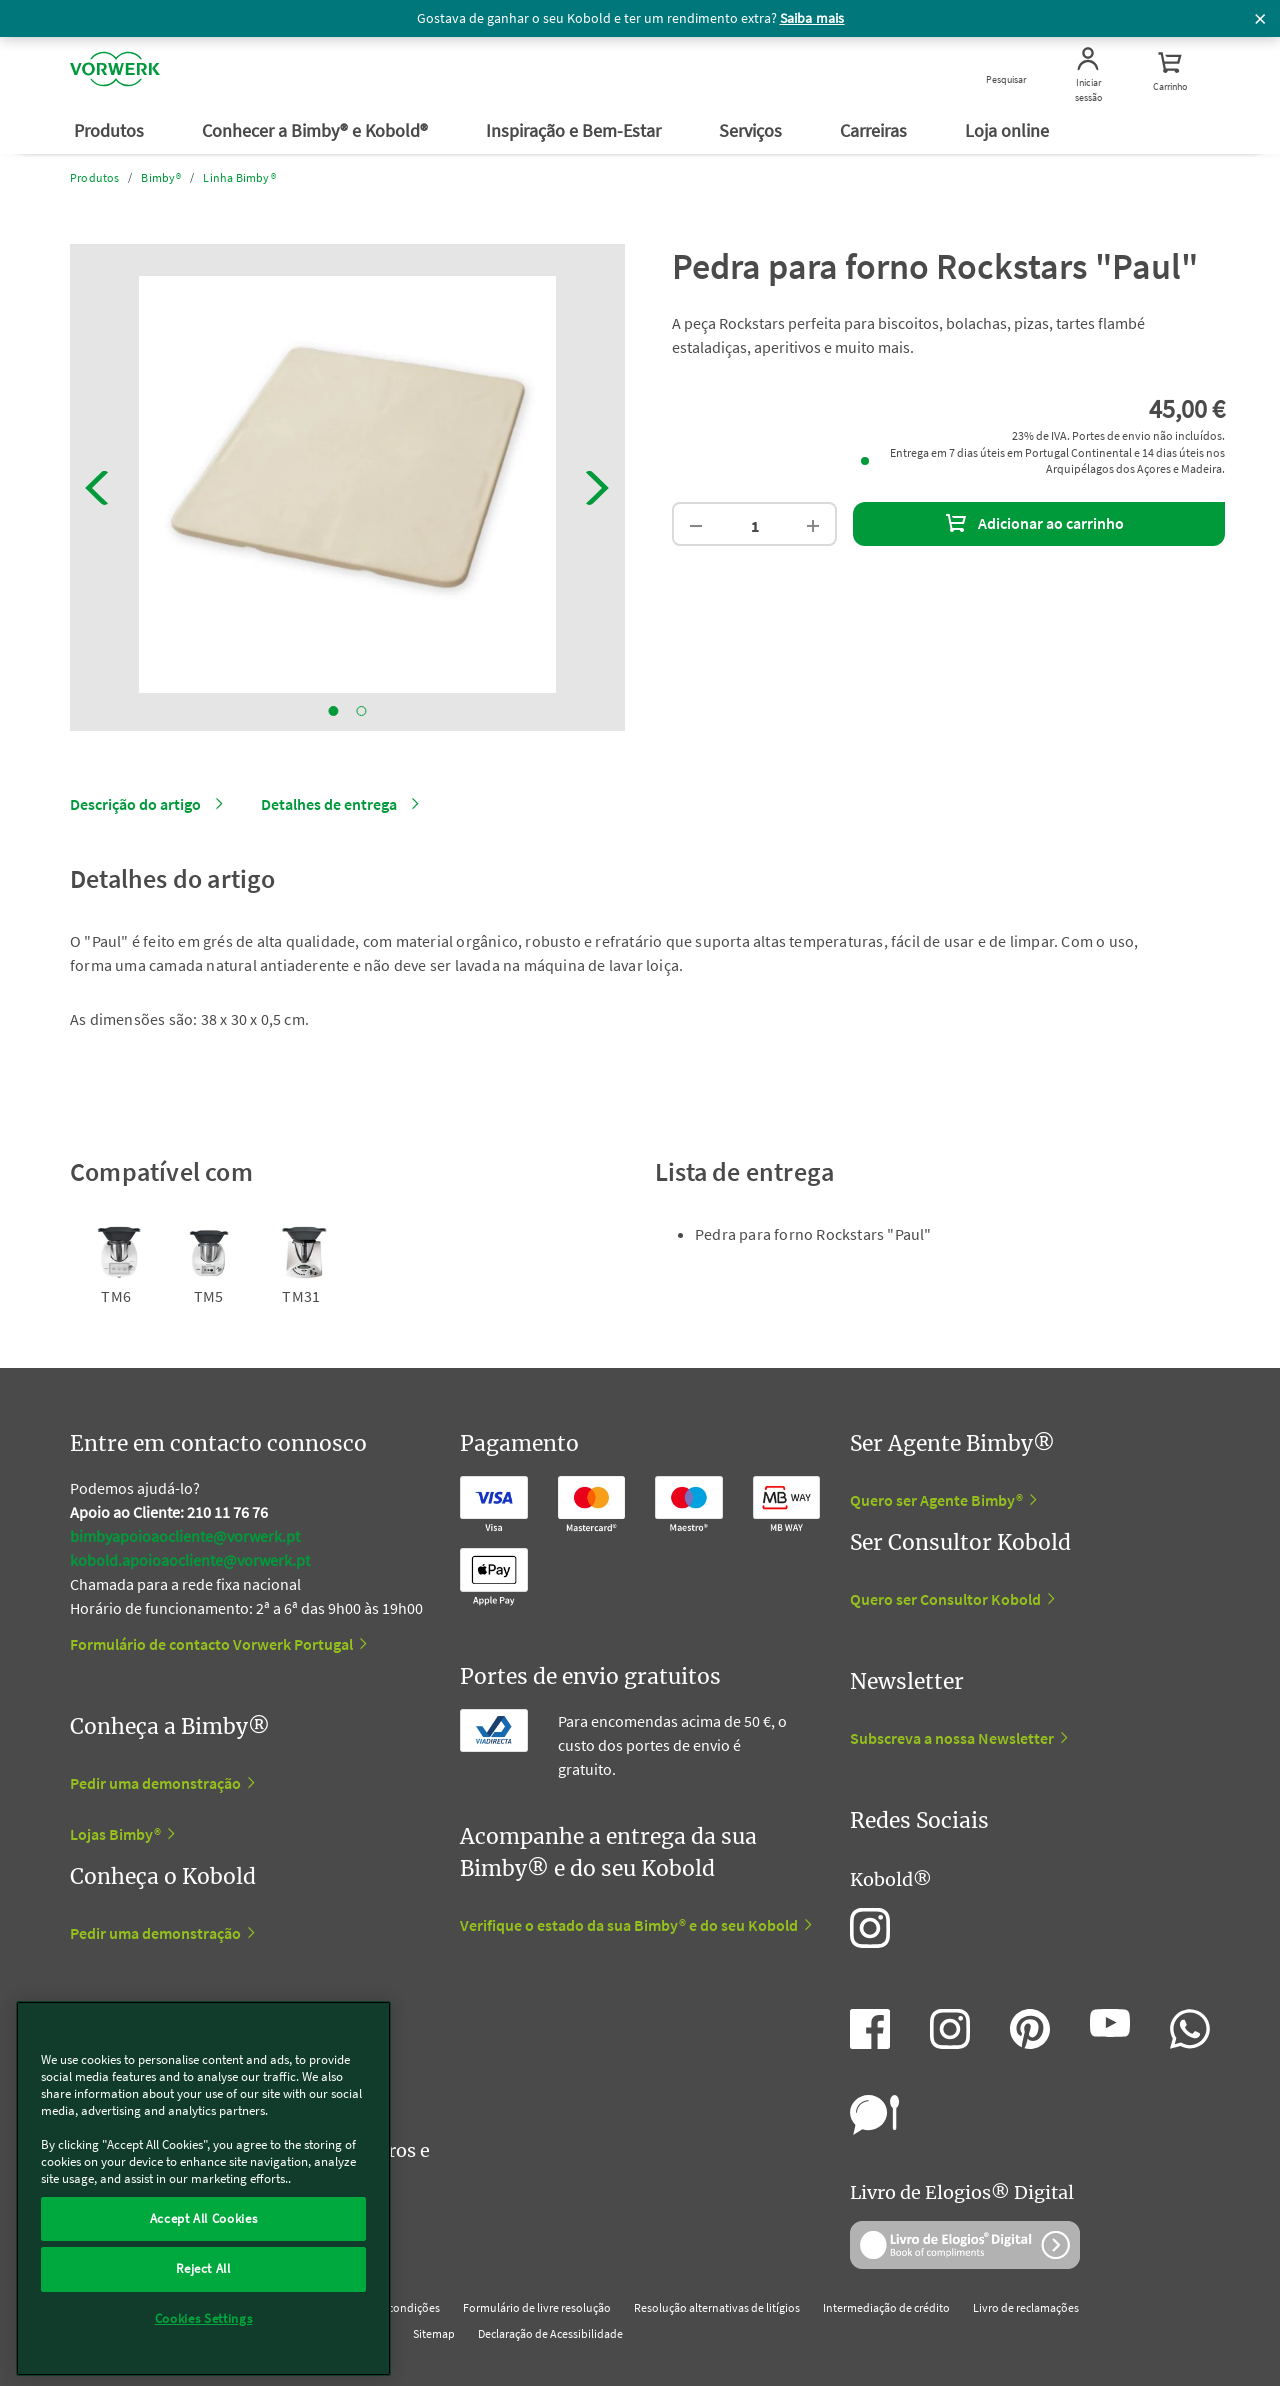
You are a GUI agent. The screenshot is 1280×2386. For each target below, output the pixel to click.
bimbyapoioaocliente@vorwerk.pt (185, 1536)
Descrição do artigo (135, 804)
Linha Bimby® (239, 177)
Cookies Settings (204, 2318)
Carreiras (875, 130)
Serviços (752, 130)
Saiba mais (812, 18)
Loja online (1009, 130)
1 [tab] (334, 711)
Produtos (111, 130)
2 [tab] (362, 711)
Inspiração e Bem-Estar (575, 130)
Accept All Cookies (204, 2218)
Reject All (203, 2268)
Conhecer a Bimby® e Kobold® (317, 130)
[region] (203, 2188)
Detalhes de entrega (329, 804)
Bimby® (161, 177)
